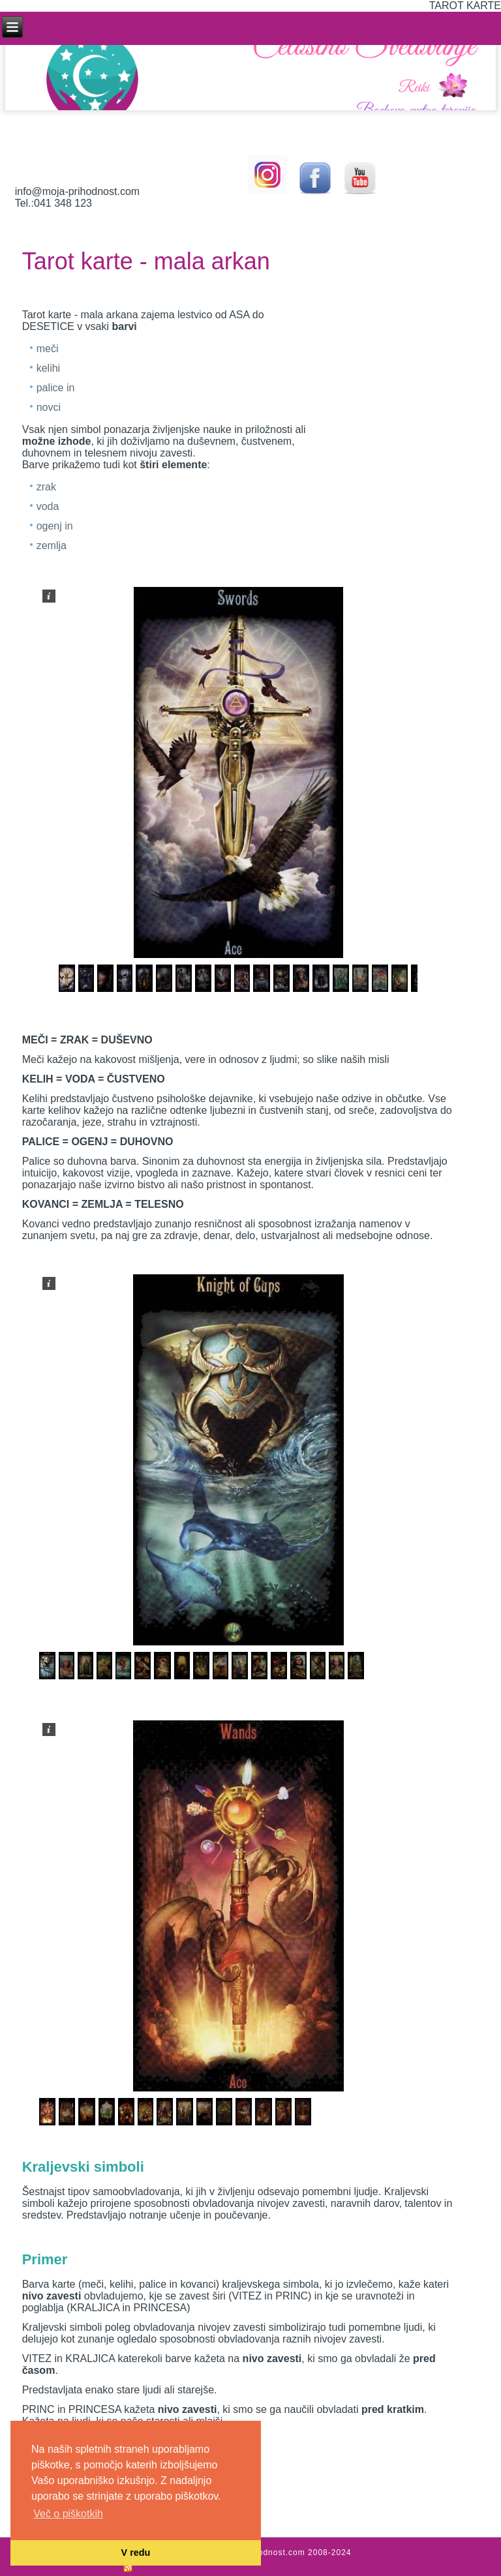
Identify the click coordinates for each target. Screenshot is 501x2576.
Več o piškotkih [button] (68, 2513)
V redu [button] (136, 2552)
